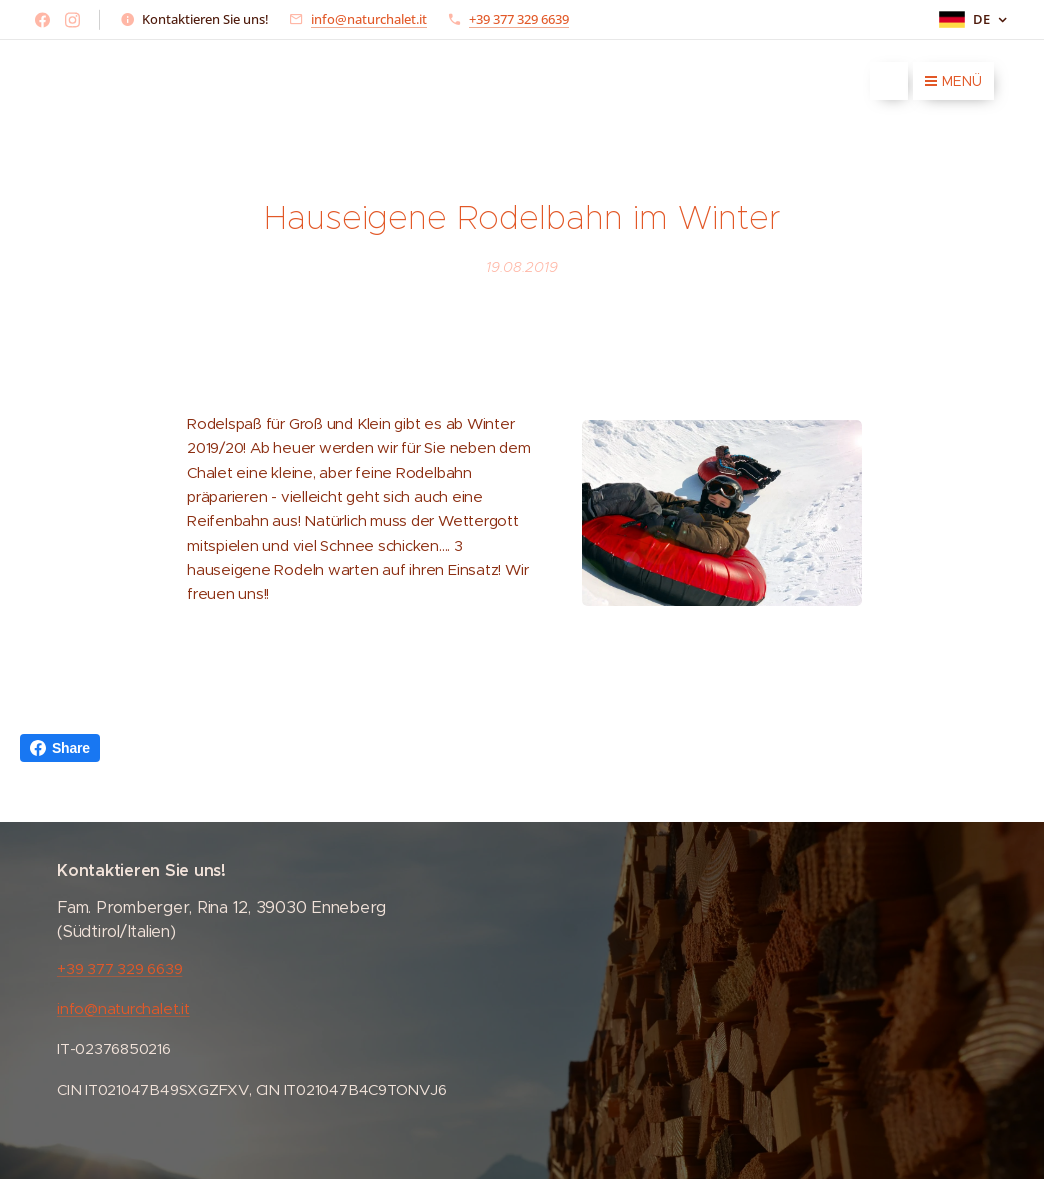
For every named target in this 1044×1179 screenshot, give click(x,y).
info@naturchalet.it (369, 19)
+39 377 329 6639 (519, 19)
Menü (953, 81)
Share (60, 748)
